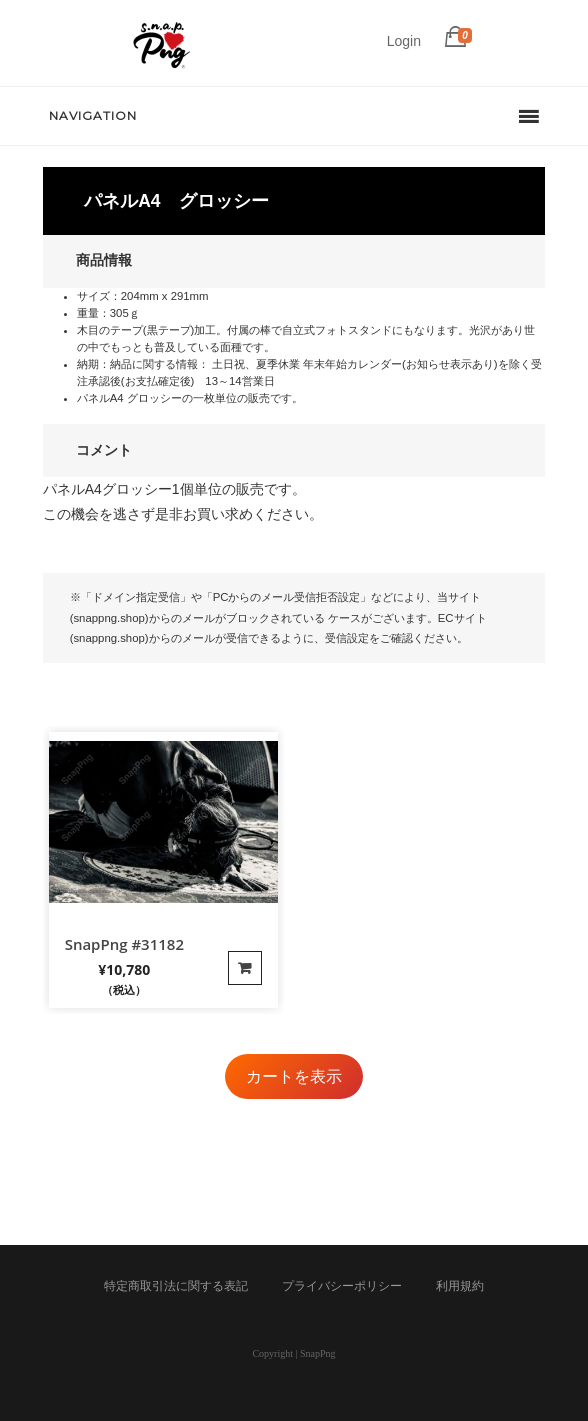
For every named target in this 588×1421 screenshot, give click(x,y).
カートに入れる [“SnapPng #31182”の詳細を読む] (245, 968)
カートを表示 (294, 1076)
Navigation (93, 115)
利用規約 (460, 1286)
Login (404, 41)
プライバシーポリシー (342, 1286)
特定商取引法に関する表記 (176, 1286)
